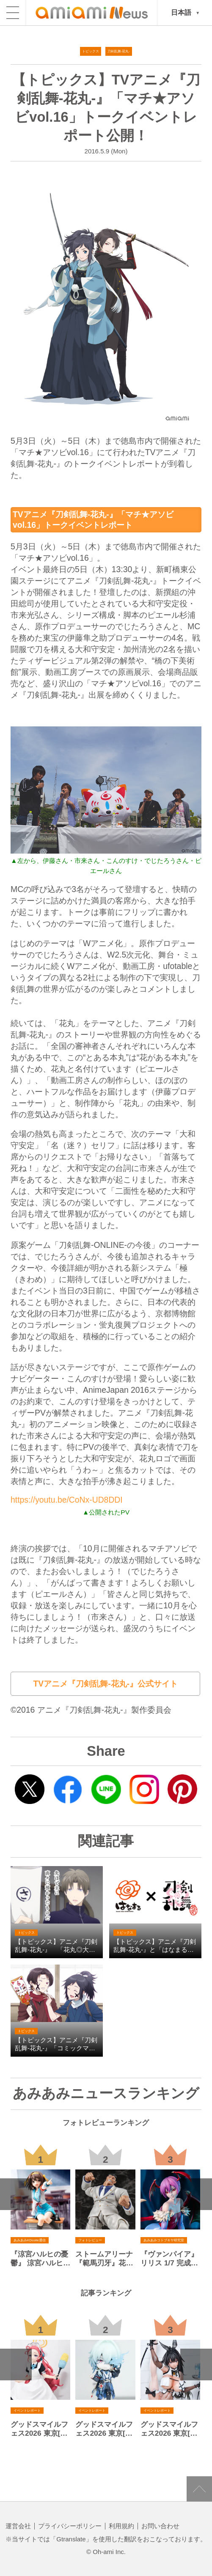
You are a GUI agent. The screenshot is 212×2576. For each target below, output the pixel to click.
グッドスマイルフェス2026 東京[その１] (39, 2429)
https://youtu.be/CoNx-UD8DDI (67, 1499)
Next (196, 2194)
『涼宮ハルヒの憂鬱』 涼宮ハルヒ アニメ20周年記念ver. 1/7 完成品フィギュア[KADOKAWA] (40, 2259)
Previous (16, 2194)
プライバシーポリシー (70, 2526)
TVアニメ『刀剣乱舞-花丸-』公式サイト (105, 1683)
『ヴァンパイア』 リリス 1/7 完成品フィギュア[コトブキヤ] (167, 2259)
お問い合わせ (160, 2526)
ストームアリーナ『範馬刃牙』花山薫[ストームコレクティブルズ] (103, 2259)
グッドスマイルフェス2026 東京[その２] (103, 2429)
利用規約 (121, 2526)
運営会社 (18, 2526)
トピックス (90, 51)
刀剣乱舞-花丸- (118, 51)
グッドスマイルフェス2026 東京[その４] (168, 2429)
